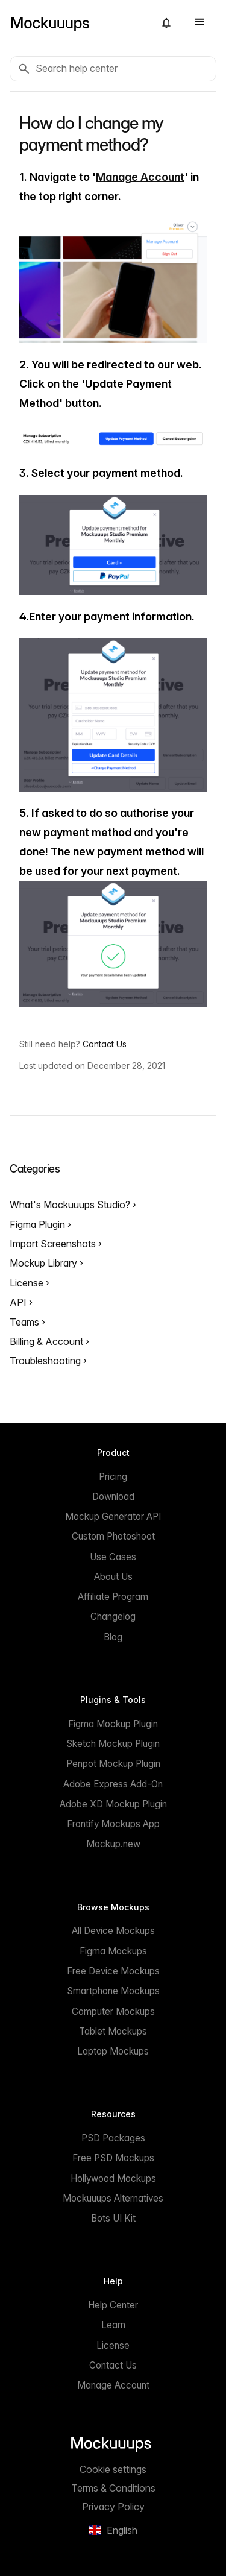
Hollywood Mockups (113, 2178)
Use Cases (113, 1557)
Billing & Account (48, 1341)
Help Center (113, 2305)
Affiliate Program (113, 1596)
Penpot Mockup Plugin (113, 1763)
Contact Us (105, 1044)
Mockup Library (45, 1263)
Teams (26, 1322)
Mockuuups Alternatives (113, 2198)
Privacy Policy (113, 2506)
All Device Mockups (113, 1930)
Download (113, 1496)
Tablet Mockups (113, 2031)
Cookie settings (113, 2469)
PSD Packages (113, 2138)
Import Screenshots (54, 1244)
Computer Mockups (113, 2011)
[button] (166, 23)
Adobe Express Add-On (113, 1784)
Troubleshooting (46, 1361)
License (28, 1283)
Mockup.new (113, 1844)
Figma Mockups (113, 1951)
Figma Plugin (38, 1224)
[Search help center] (113, 68)
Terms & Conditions (113, 2488)
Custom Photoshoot (113, 1536)
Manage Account (140, 177)
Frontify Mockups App (113, 1824)
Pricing (113, 1476)
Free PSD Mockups (113, 2158)
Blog (113, 1637)
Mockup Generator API (113, 1516)
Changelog (113, 1616)
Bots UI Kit (113, 2218)
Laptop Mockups (113, 2051)
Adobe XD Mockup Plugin (113, 1804)
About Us (113, 1576)
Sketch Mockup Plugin (113, 1743)
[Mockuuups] (77, 23)
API (19, 1302)
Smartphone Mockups (113, 1991)
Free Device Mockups (113, 1971)
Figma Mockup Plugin (113, 1724)
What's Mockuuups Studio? (71, 1204)
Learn (113, 2325)
